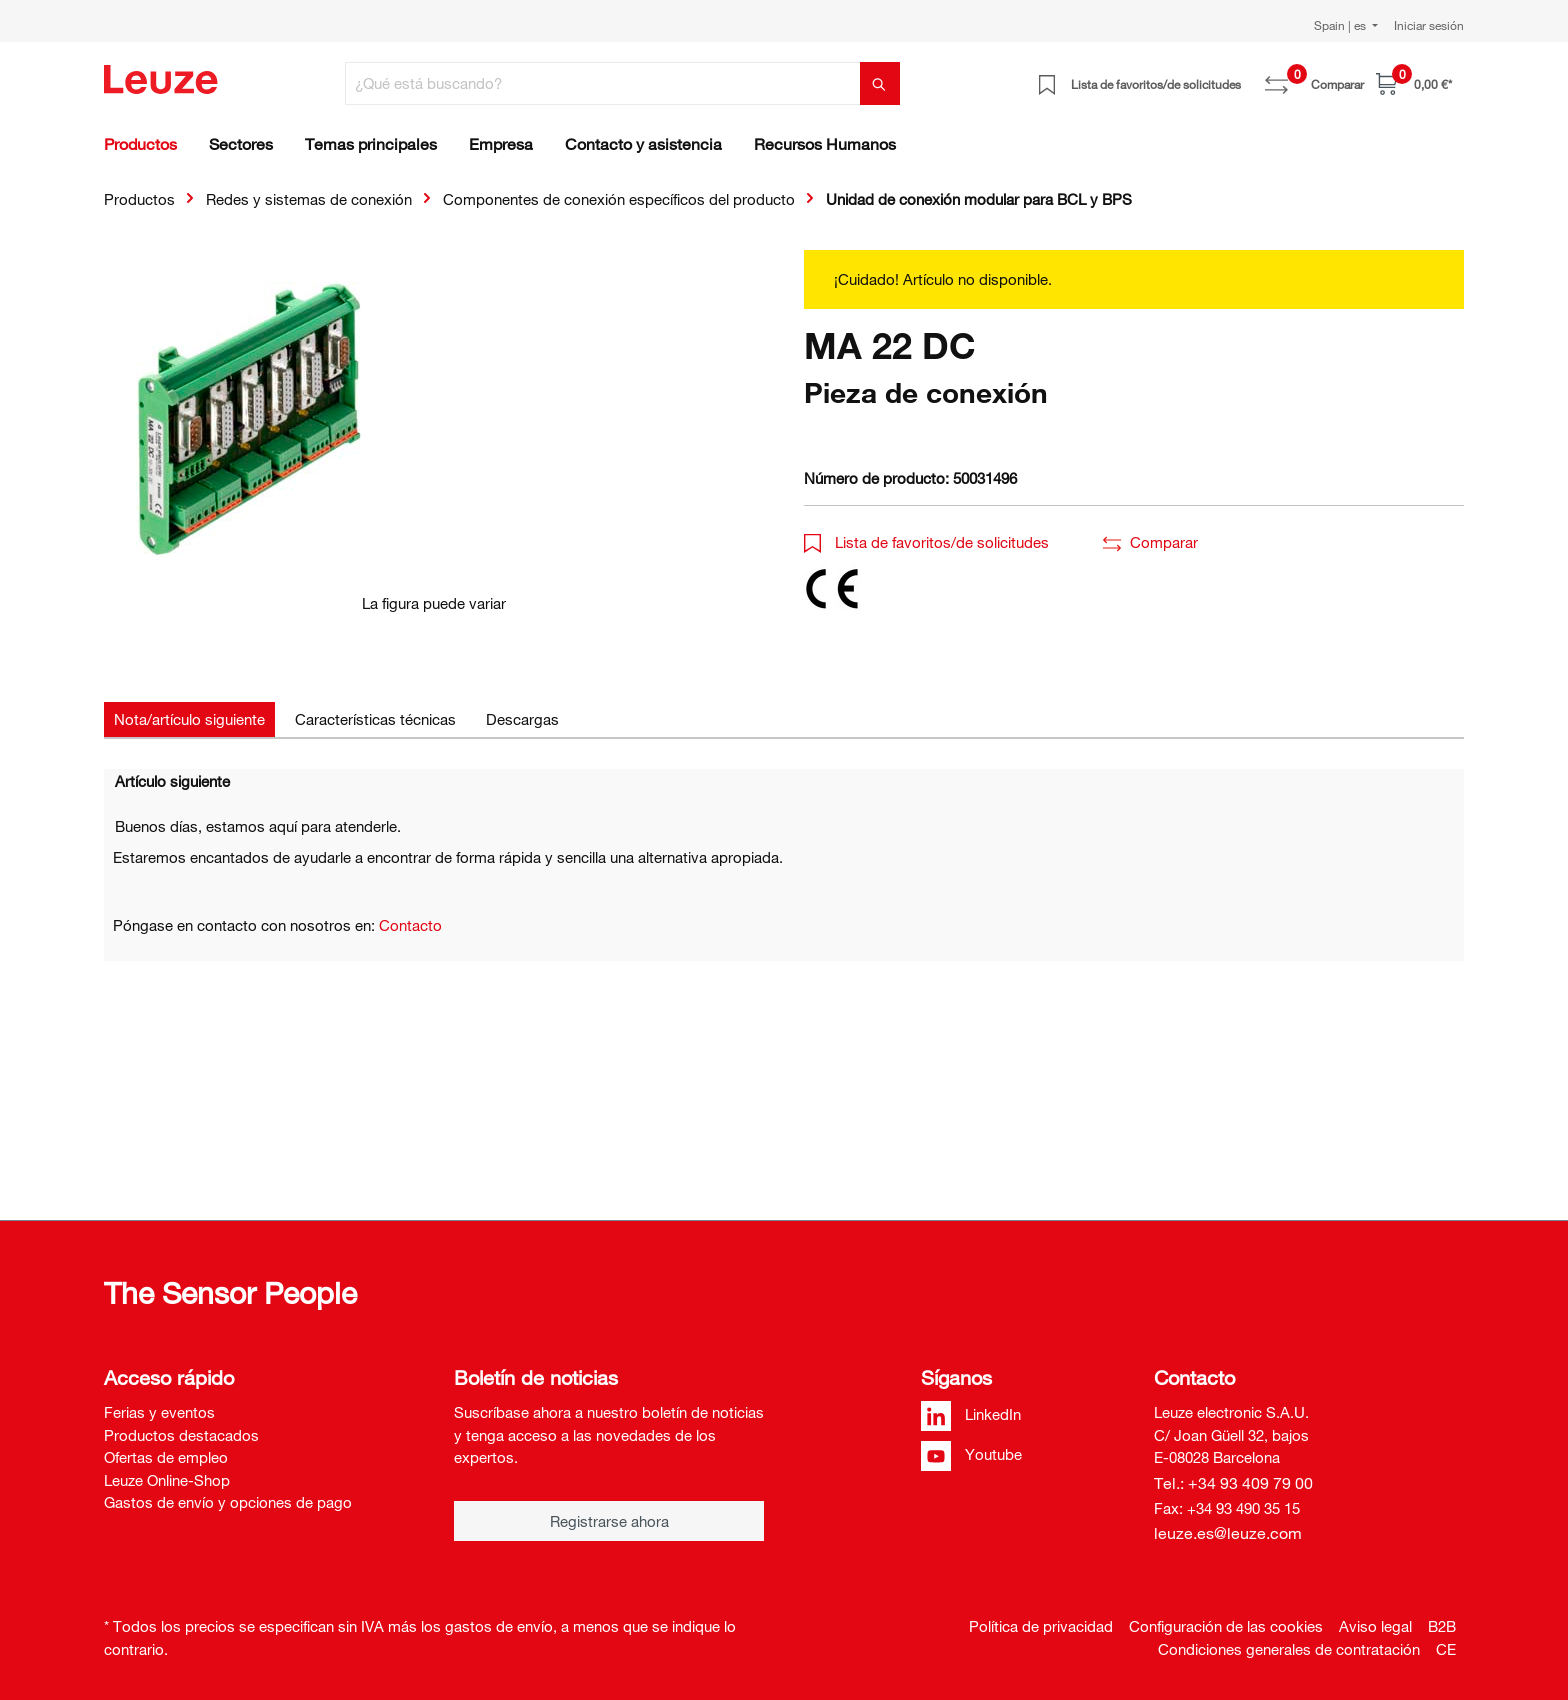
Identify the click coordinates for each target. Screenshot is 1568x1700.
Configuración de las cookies (1226, 1626)
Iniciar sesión (1429, 25)
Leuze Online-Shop (167, 1480)
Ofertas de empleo (166, 1457)
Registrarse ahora (609, 1521)
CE (1446, 1649)
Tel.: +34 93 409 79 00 (1233, 1483)
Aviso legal (1375, 1626)
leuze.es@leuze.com (1228, 1533)
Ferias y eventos (159, 1412)
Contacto (410, 925)
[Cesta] (1414, 83)
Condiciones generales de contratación (1289, 1649)
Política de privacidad (1041, 1626)
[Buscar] (880, 83)
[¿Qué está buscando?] (603, 83)
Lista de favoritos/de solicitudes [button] (926, 542)
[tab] (189, 719)
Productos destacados (181, 1435)
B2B (1442, 1626)
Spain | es (1341, 25)
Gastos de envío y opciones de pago (228, 1502)
